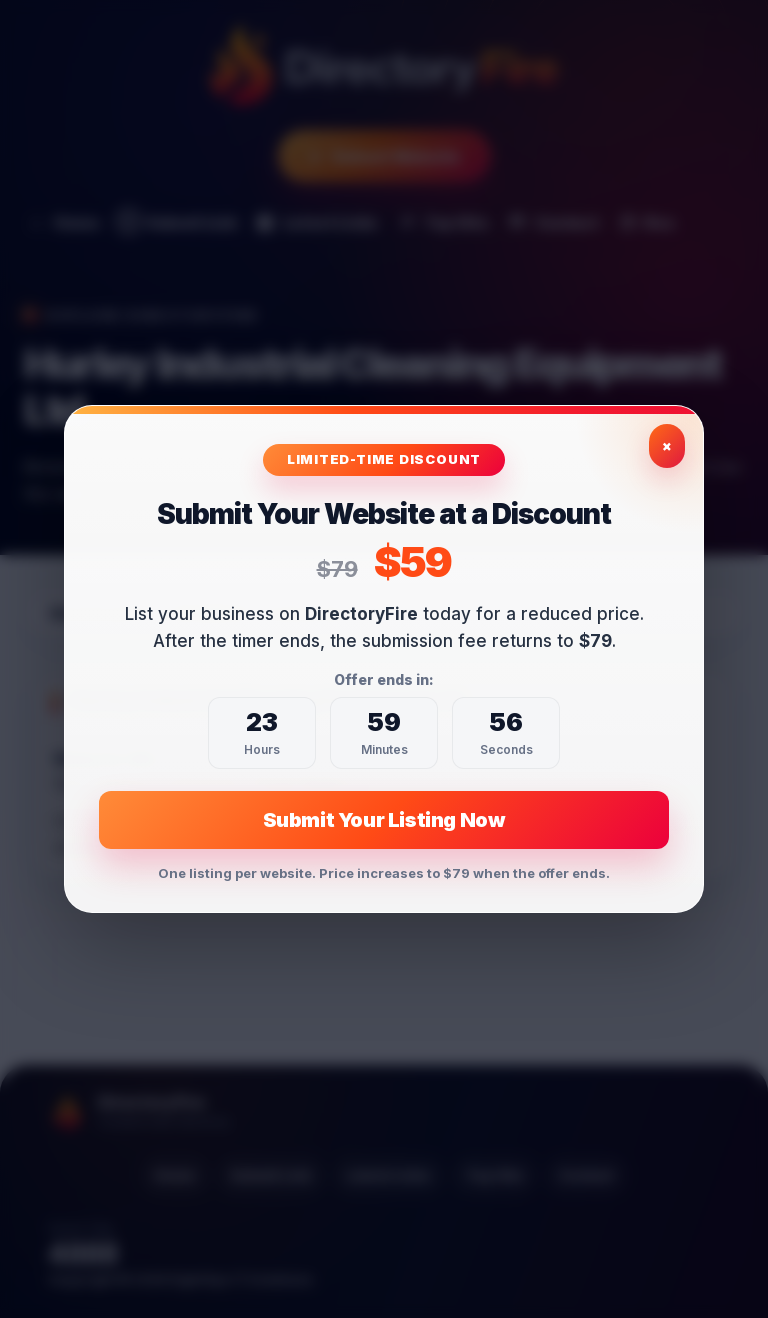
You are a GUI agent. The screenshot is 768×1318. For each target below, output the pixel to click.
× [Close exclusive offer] (667, 445)
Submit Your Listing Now (384, 820)
